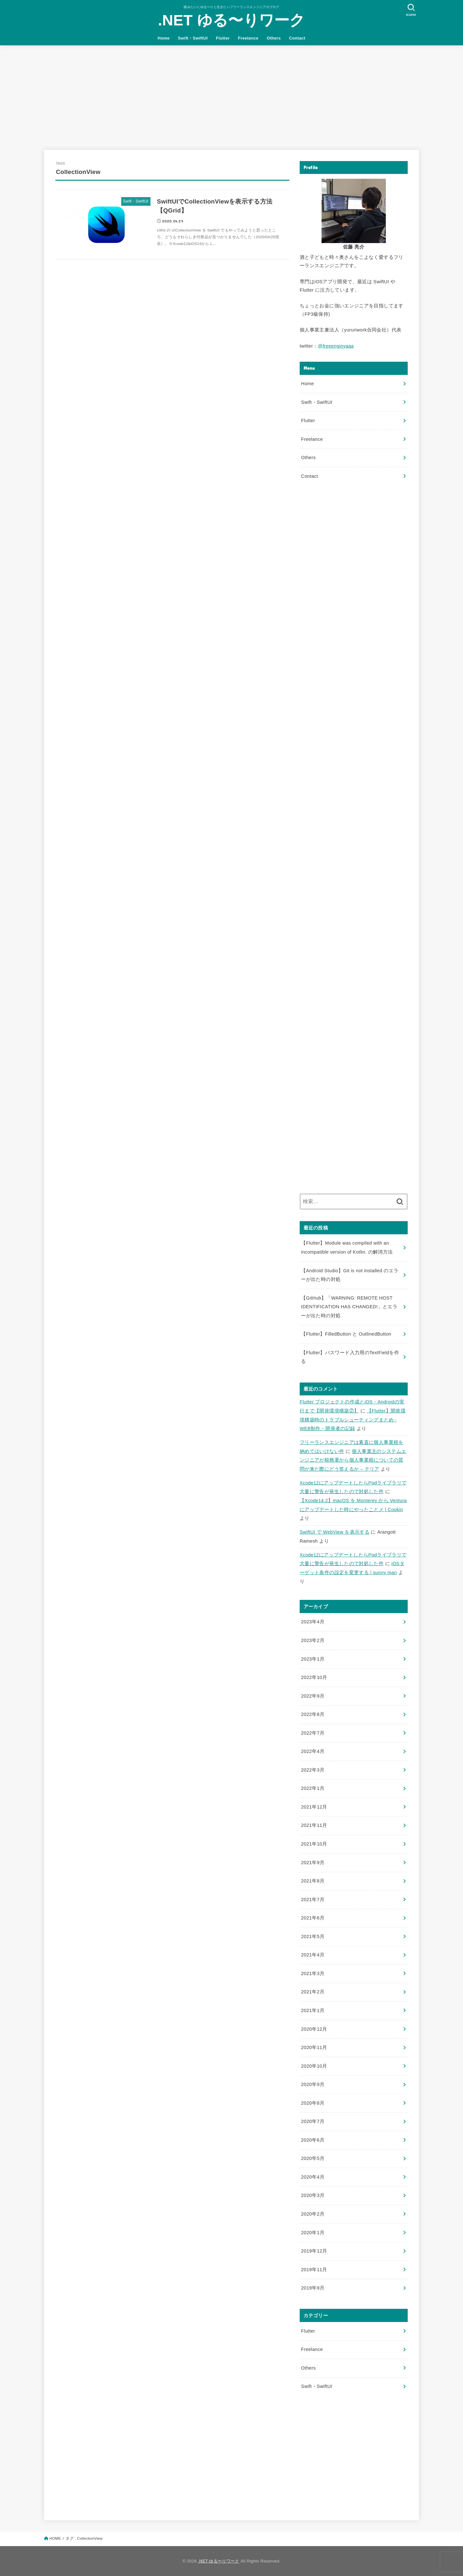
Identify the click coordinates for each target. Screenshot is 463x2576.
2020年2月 (312, 2214)
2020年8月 (312, 2103)
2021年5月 (312, 1936)
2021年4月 (312, 1954)
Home (163, 38)
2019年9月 (312, 2287)
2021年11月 (314, 1825)
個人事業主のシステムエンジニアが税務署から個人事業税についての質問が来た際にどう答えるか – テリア (353, 1460)
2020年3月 (312, 2195)
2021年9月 (312, 1862)
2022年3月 (312, 1770)
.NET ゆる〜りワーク (231, 20)
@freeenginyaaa (336, 346)
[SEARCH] (411, 10)
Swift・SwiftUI (193, 38)
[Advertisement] (231, 94)
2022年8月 (312, 1714)
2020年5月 (312, 2158)
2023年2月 (312, 1640)
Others (274, 38)
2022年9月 (312, 1696)
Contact (297, 38)
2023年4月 (312, 1621)
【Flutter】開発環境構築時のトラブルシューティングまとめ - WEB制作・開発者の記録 (352, 1419)
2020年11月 (314, 2047)
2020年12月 (314, 2029)
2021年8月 (312, 1880)
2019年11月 (314, 2269)
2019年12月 (314, 2251)
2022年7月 (312, 1733)
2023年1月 (312, 1659)
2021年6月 (312, 1917)
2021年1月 (312, 2010)
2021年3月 (312, 1973)
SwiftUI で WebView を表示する (334, 1532)
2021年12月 (314, 1807)
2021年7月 (312, 1899)
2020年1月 (312, 2232)
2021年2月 (312, 1991)
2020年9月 (312, 2084)
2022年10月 (314, 1677)
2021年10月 (314, 1843)
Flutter (223, 38)
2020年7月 (312, 2121)
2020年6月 (312, 2140)
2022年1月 (312, 1788)
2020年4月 (312, 2177)
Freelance (248, 38)
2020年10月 (314, 2066)
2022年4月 (312, 1751)
